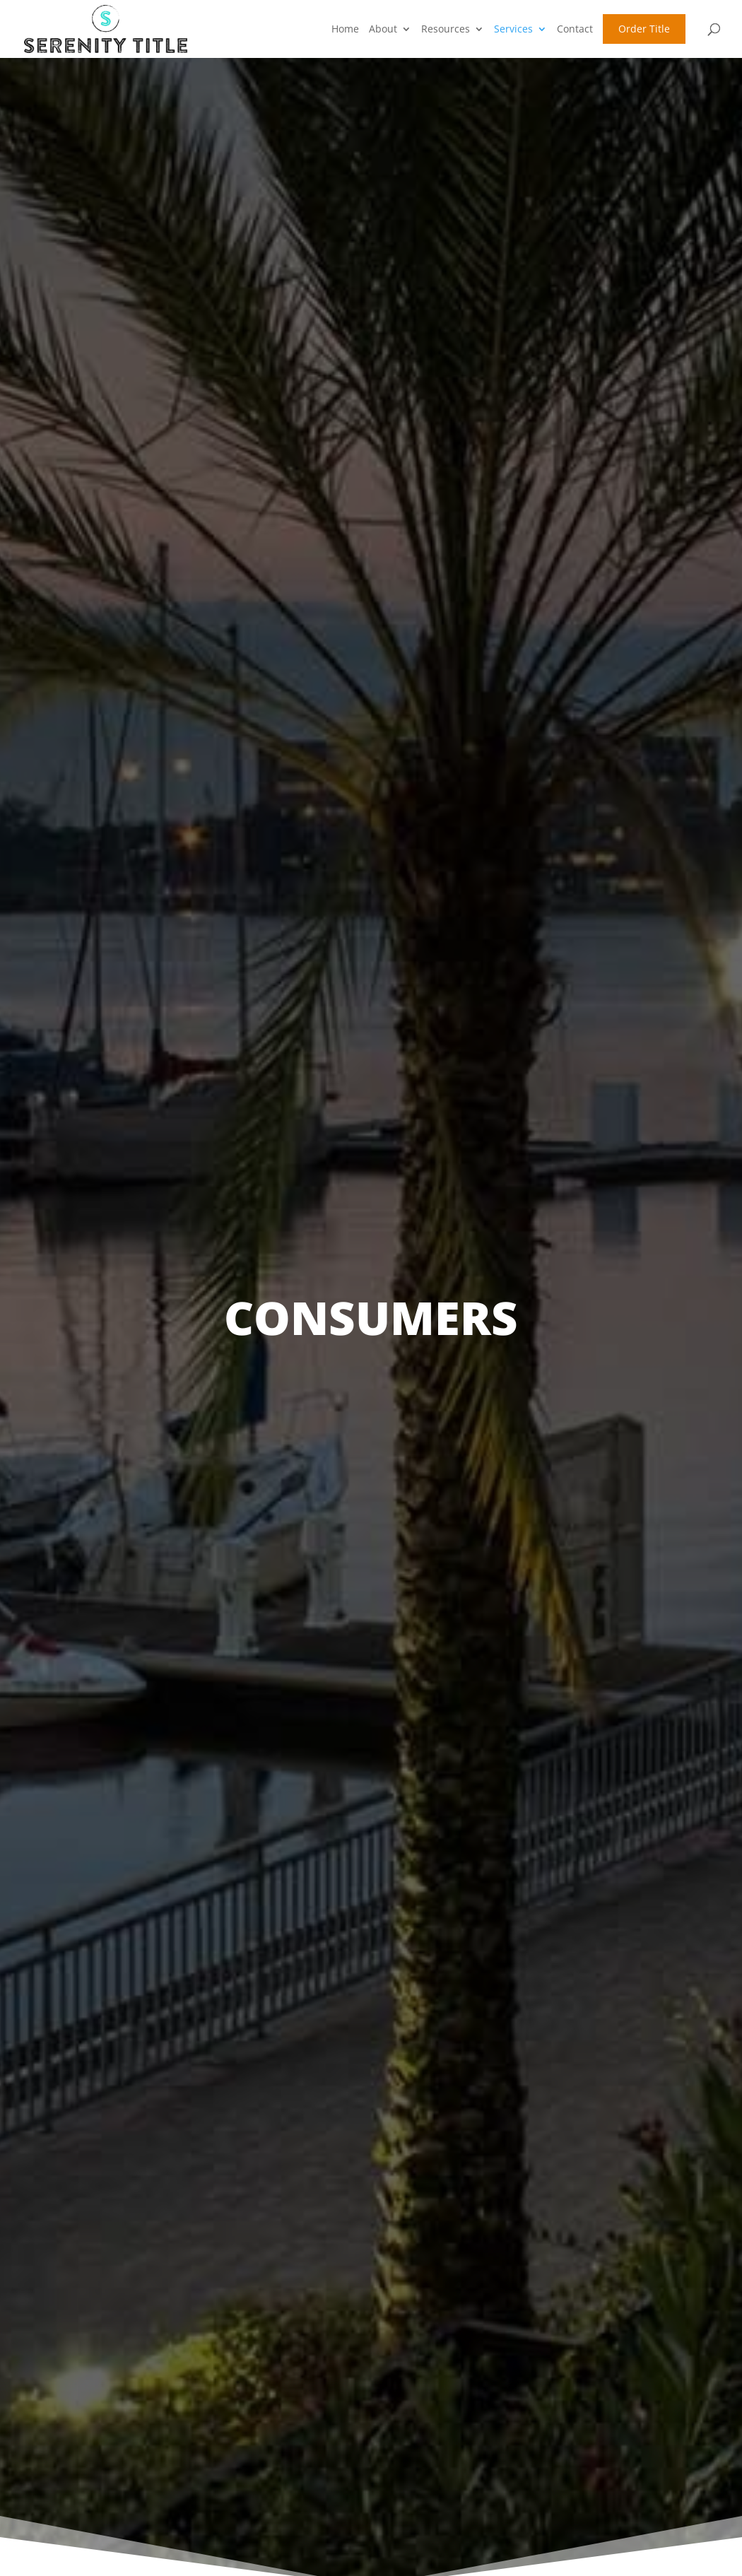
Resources (445, 29)
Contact (575, 29)
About (383, 29)
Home (345, 29)
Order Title (644, 28)
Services (513, 29)
